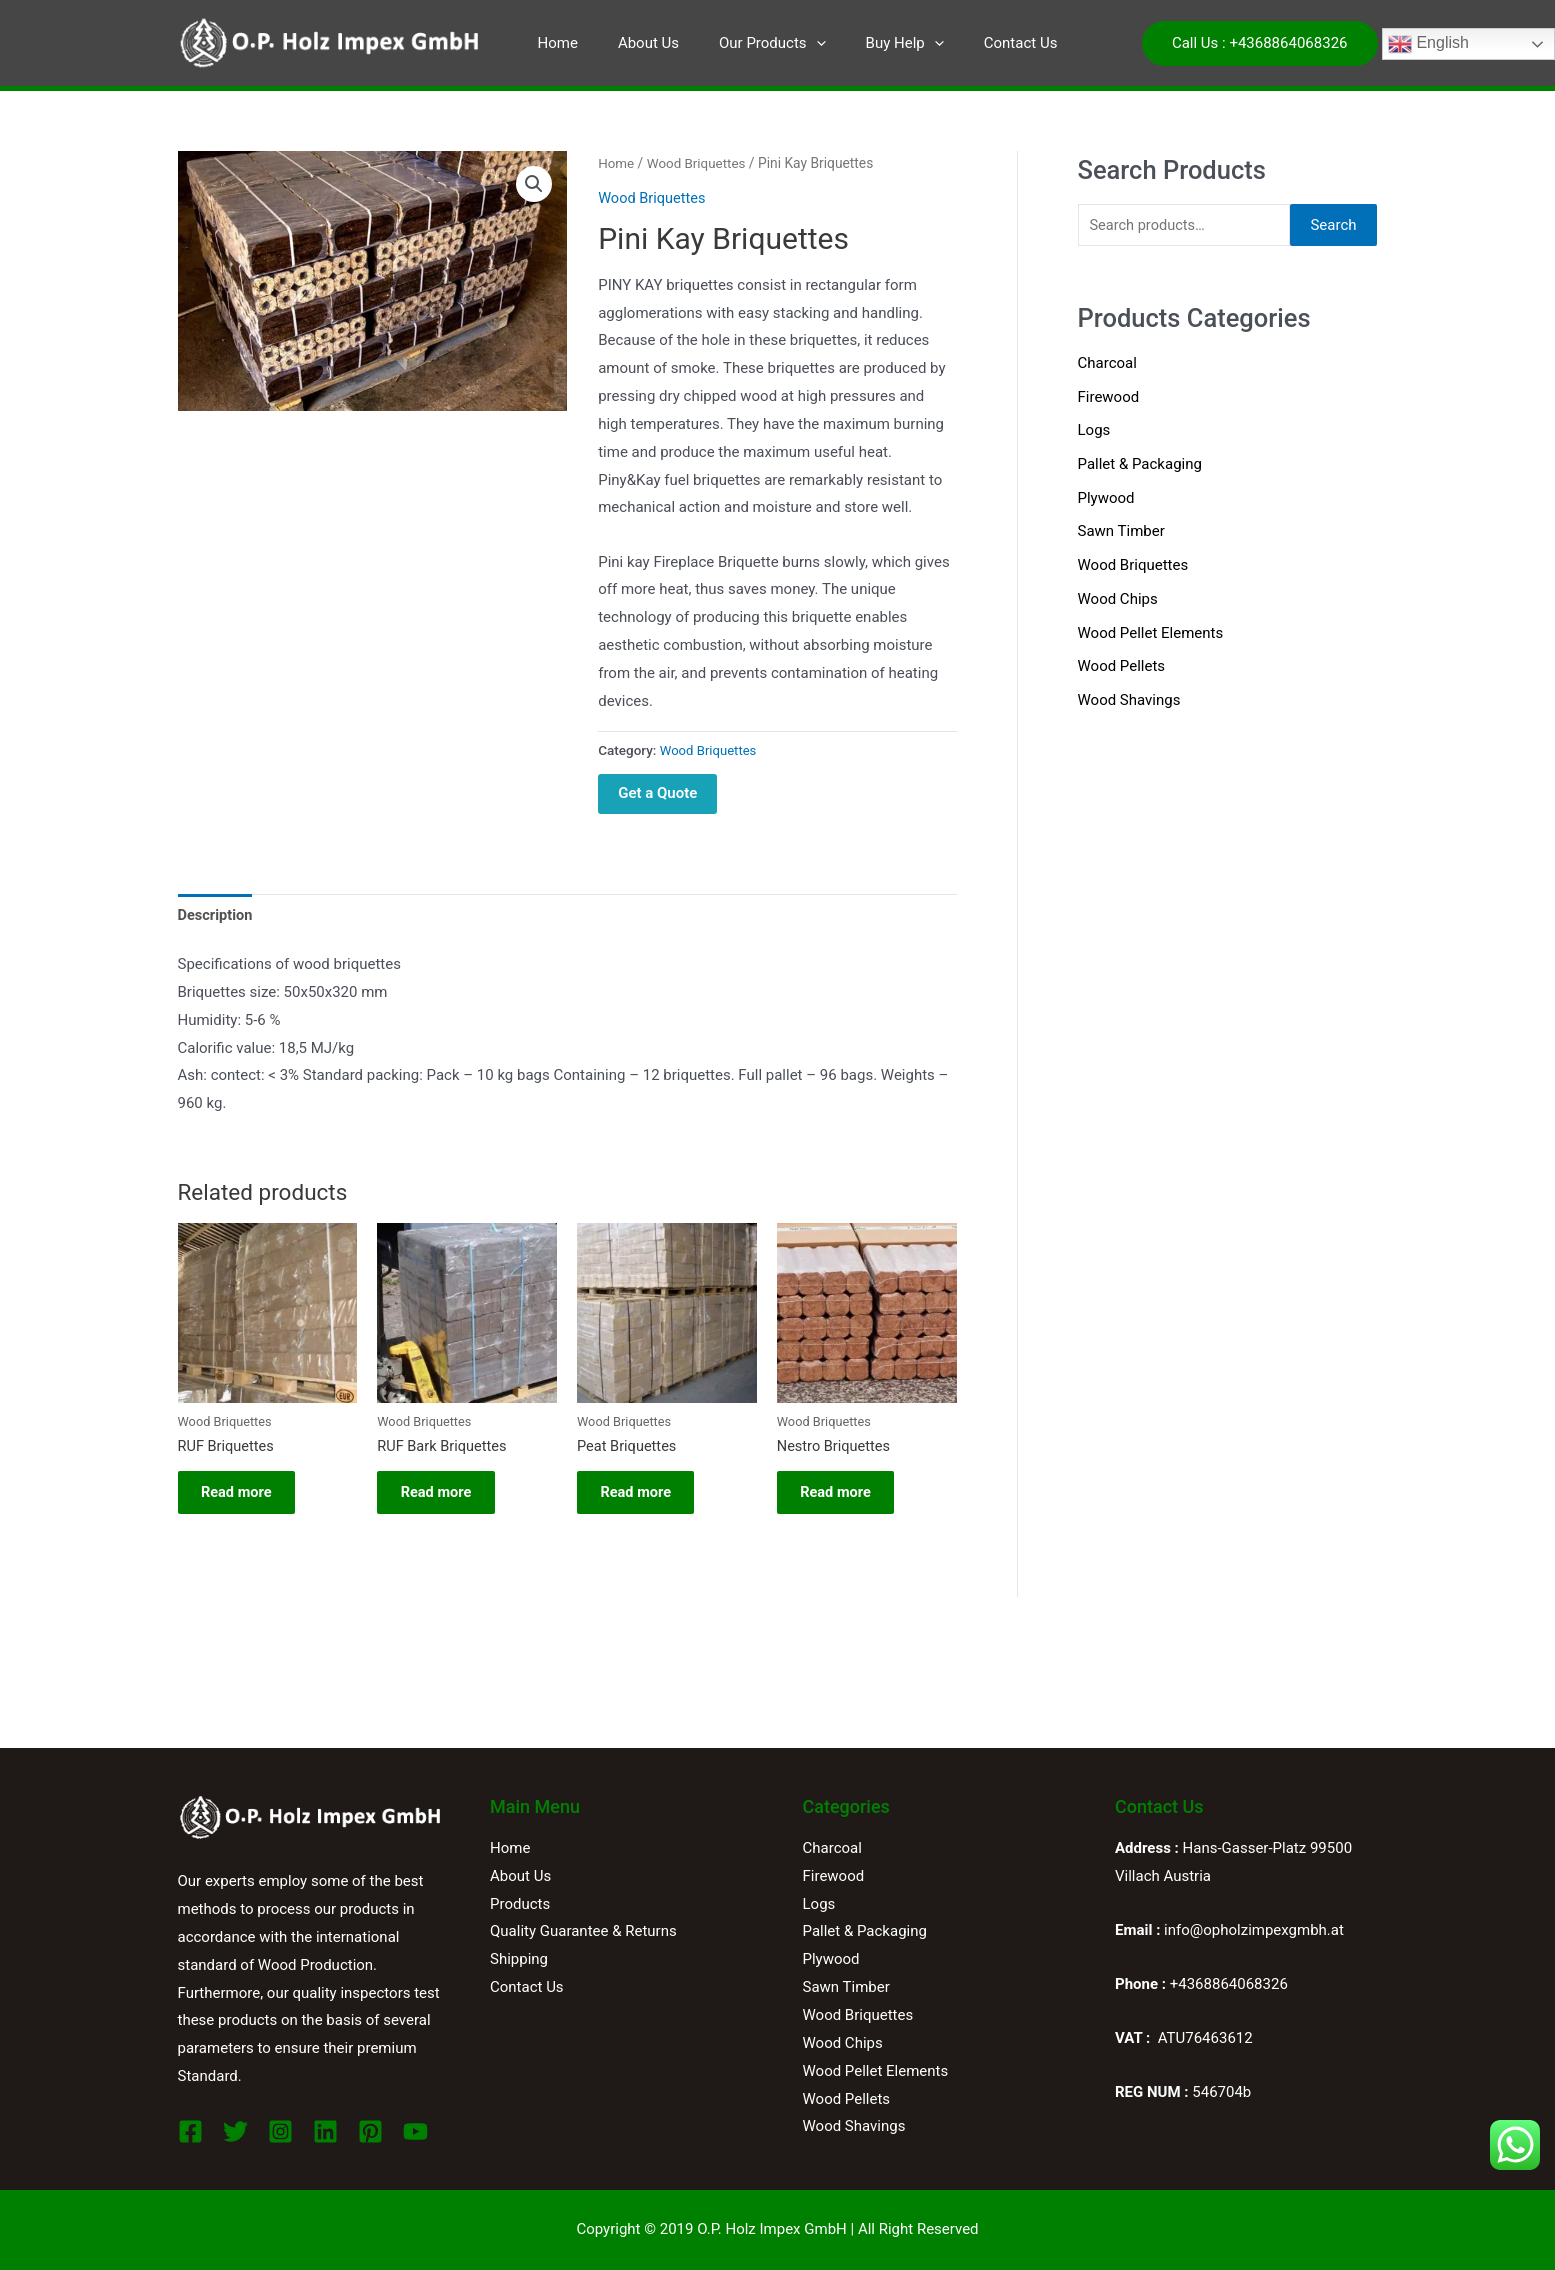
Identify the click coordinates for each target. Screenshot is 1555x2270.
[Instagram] (280, 2131)
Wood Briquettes (699, 163)
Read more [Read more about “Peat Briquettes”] (643, 1497)
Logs (1094, 431)
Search (1333, 225)
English (1428, 44)
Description (216, 914)
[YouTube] (415, 2131)
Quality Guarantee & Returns (583, 1931)
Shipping (519, 1959)
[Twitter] (235, 2131)
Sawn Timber (1121, 532)
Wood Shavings (1129, 701)
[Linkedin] (325, 2131)
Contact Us (981, 43)
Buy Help (875, 43)
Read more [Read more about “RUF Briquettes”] (244, 1497)
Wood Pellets (1122, 667)
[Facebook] (190, 2131)
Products (520, 1904)
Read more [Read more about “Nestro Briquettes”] (843, 1497)
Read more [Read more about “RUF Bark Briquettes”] (443, 1497)
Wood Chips (1118, 600)
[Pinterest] (370, 2131)
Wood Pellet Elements (1151, 634)
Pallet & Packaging (1140, 465)
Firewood (1109, 397)
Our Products (752, 43)
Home (558, 43)
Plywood (1106, 499)
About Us (638, 43)
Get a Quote (657, 793)
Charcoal (1107, 364)
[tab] (216, 915)
